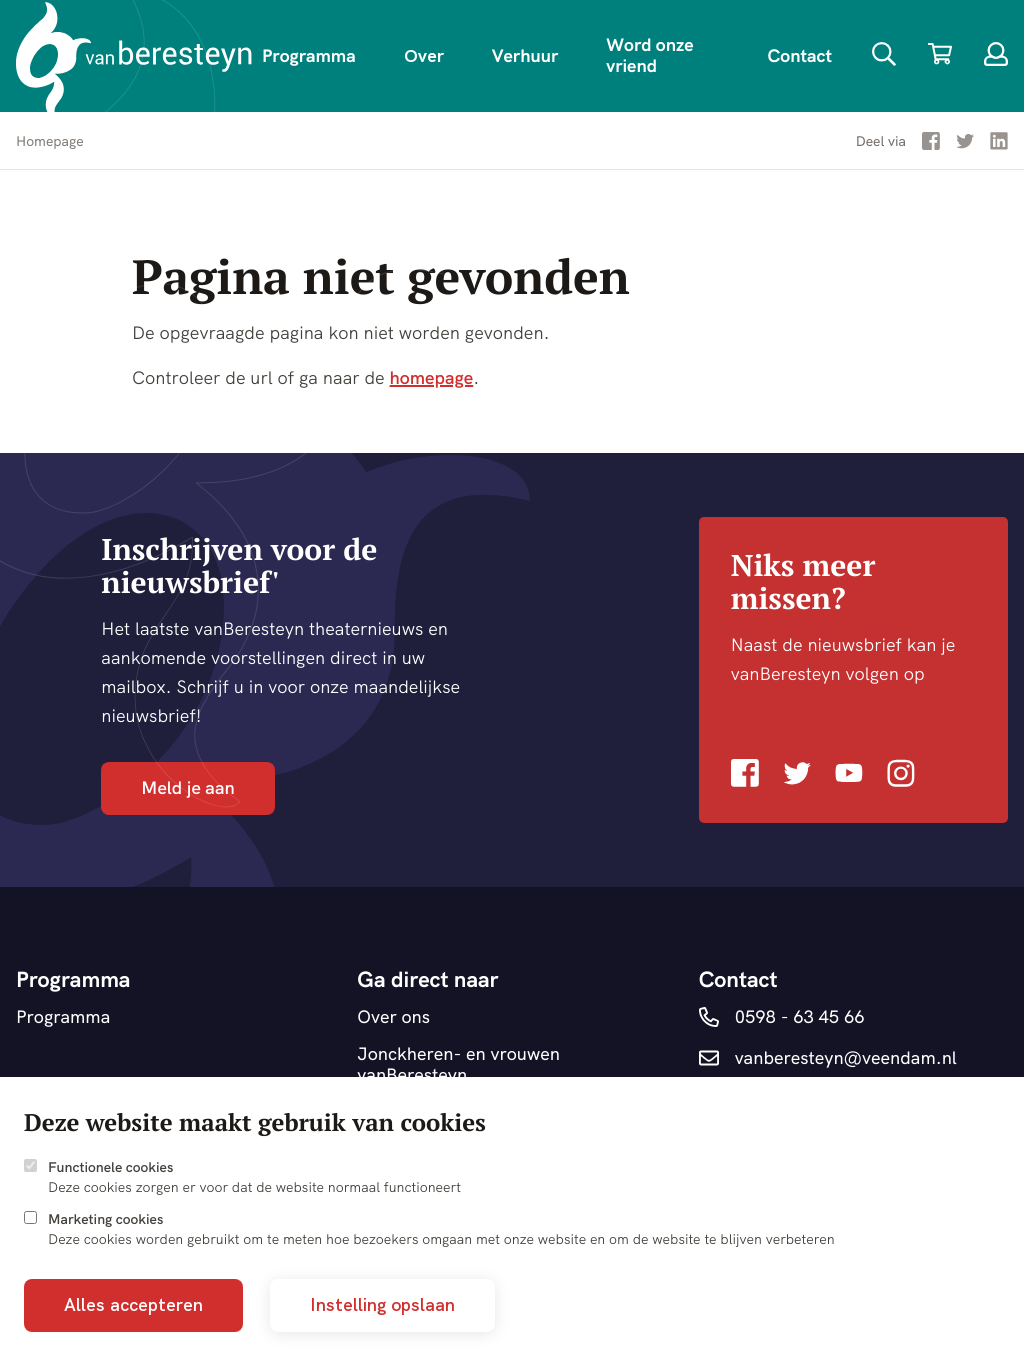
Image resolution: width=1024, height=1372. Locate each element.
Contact (800, 55)
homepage (432, 377)
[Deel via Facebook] (931, 145)
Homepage (50, 141)
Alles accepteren (133, 1304)
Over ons (393, 1017)
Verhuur (525, 55)
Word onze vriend (649, 55)
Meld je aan (187, 787)
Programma (309, 55)
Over (424, 55)
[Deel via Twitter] (965, 145)
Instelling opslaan (382, 1304)
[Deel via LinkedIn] (999, 145)
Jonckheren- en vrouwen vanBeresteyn (458, 1064)
